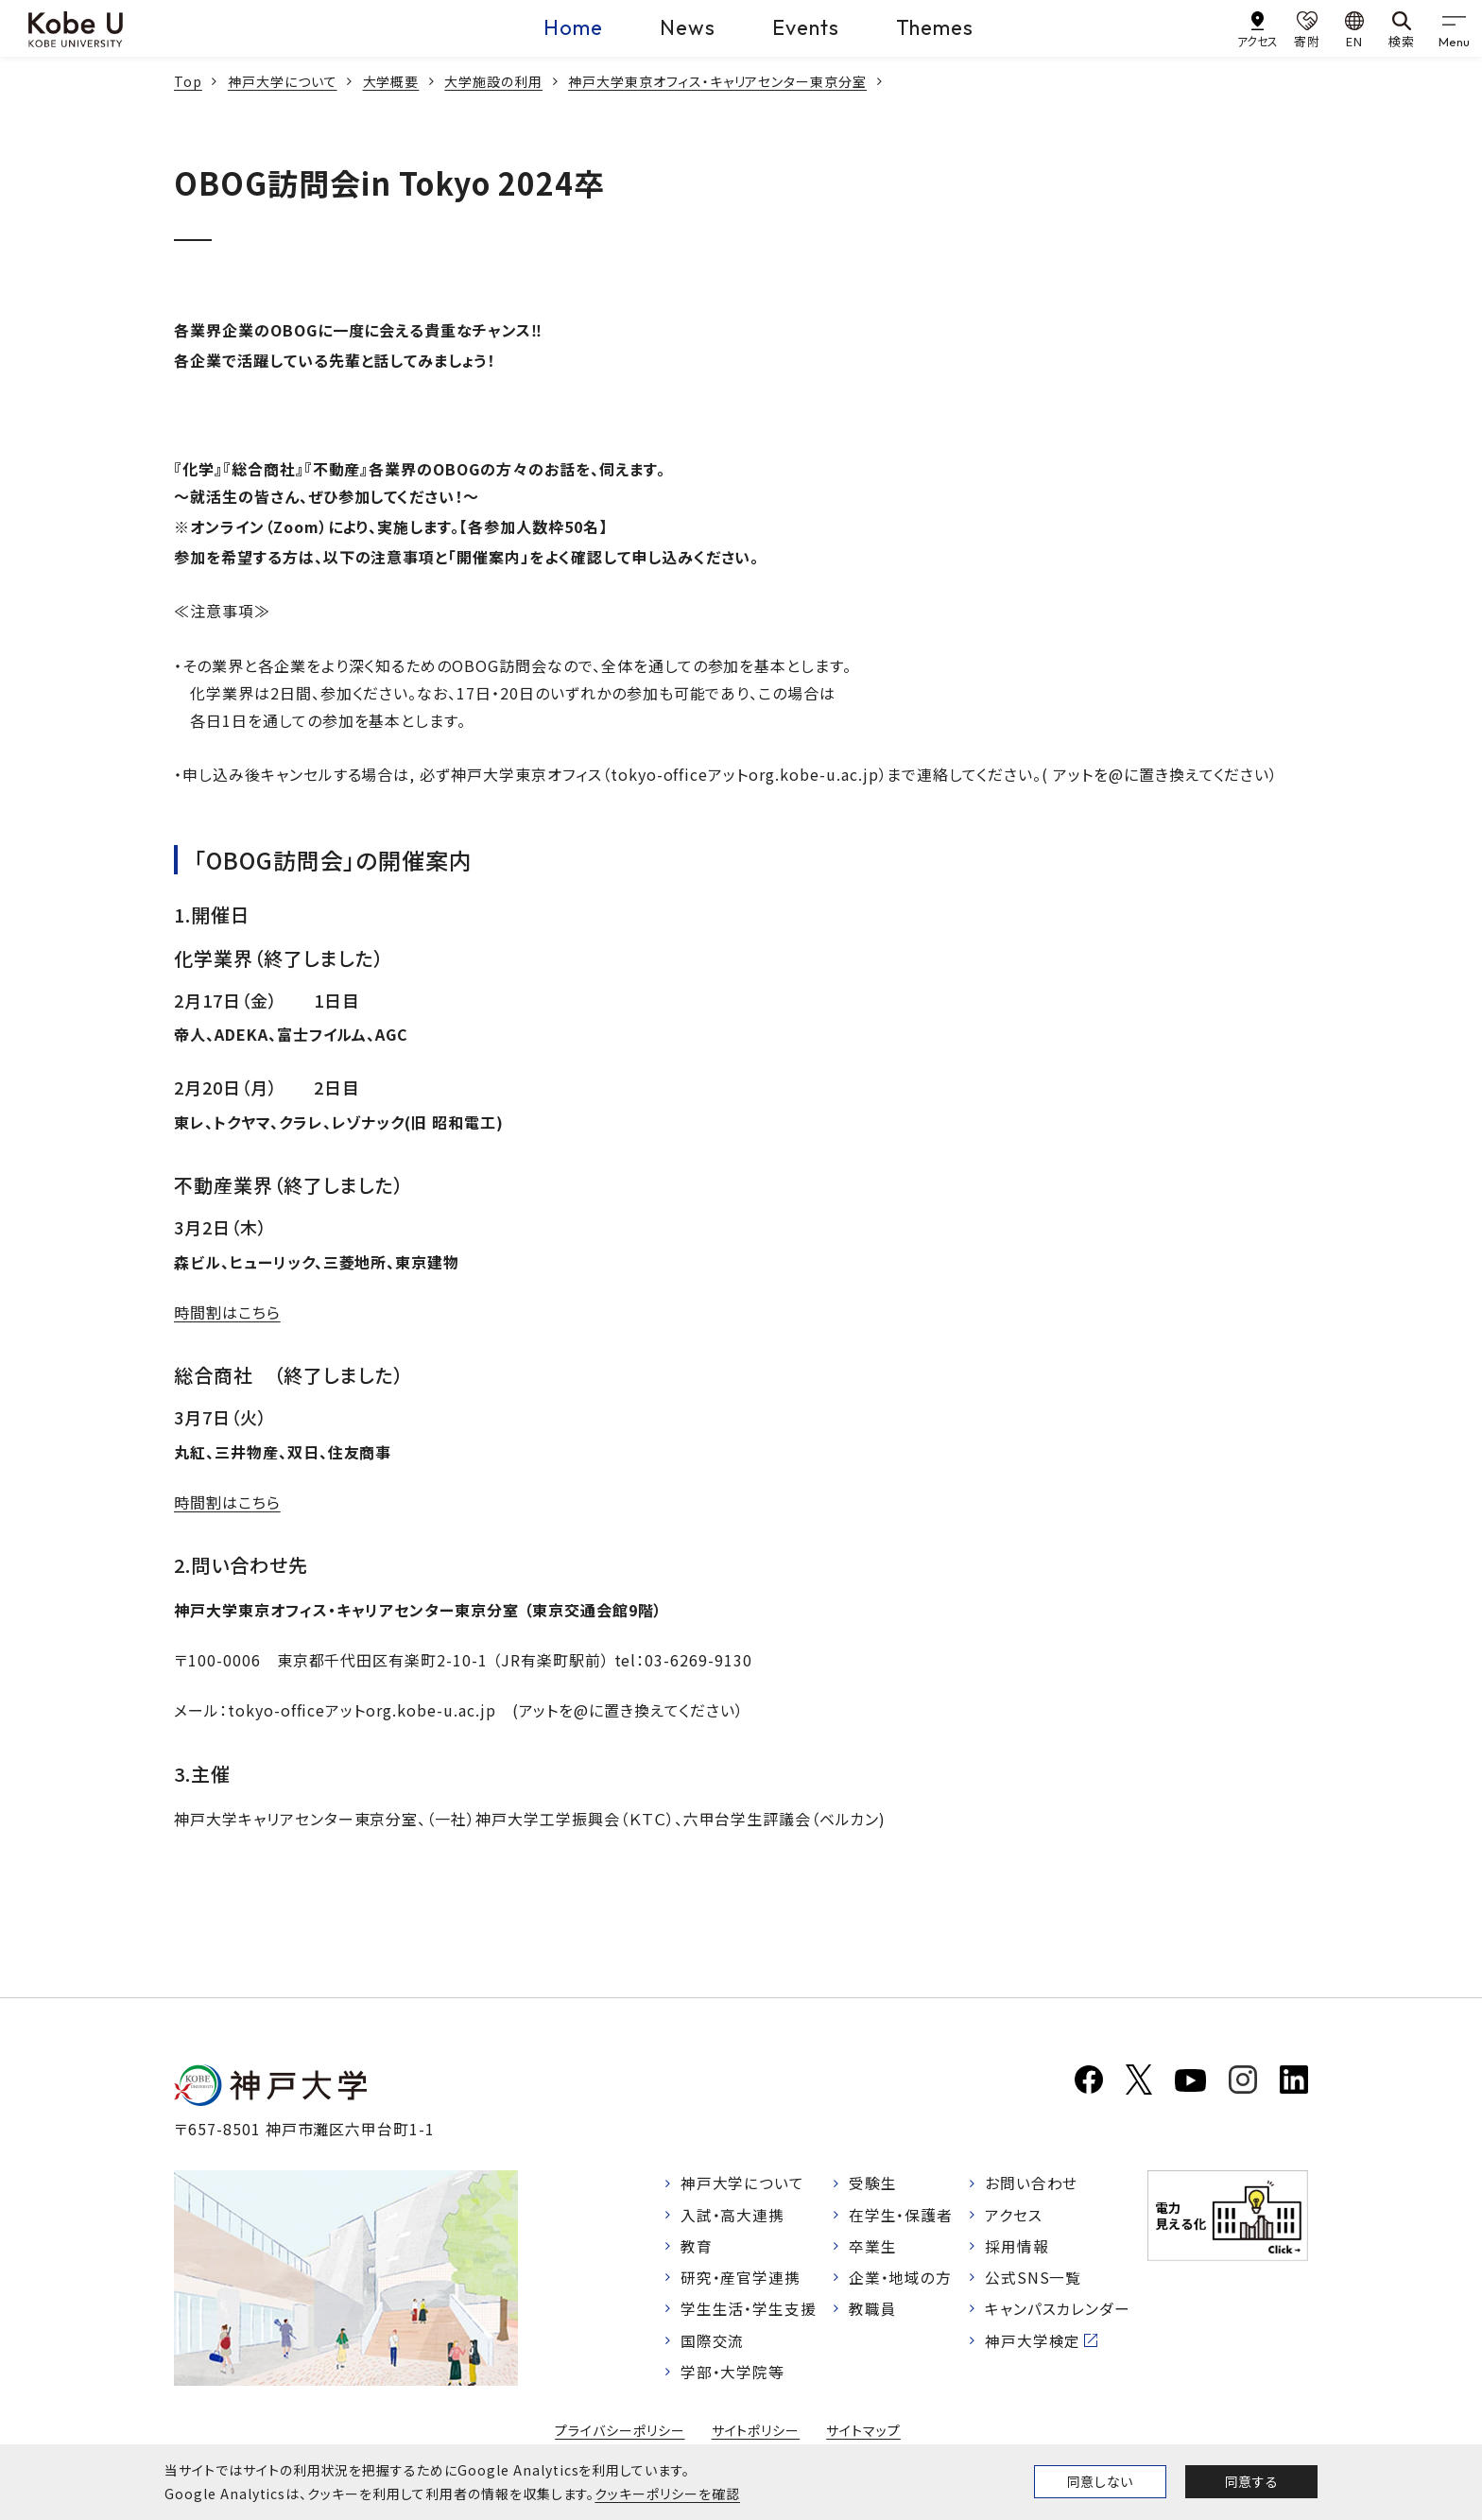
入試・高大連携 (733, 2215)
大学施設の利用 (493, 81)
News (687, 27)
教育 (697, 2247)
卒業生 (873, 2247)
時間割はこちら (227, 1312)
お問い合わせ (1031, 2183)
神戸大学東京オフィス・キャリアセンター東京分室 (717, 81)
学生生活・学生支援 (749, 2312)
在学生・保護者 (901, 2215)
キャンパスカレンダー (1058, 2312)
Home (573, 27)
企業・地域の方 (901, 2280)
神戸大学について (282, 81)
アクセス (1014, 2215)
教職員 (873, 2312)
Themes (935, 27)
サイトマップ (863, 2434)
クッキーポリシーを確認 (667, 2493)
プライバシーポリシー (620, 2434)
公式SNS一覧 (1033, 2280)
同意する (1251, 2481)
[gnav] (1453, 28)
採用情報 (1017, 2247)
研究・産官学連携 (741, 2280)
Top (188, 81)
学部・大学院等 (733, 2375)
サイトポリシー (756, 2434)
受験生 (873, 2183)
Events (805, 27)
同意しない (1100, 2481)
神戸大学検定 (1033, 2343)
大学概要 (391, 81)
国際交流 (713, 2343)
